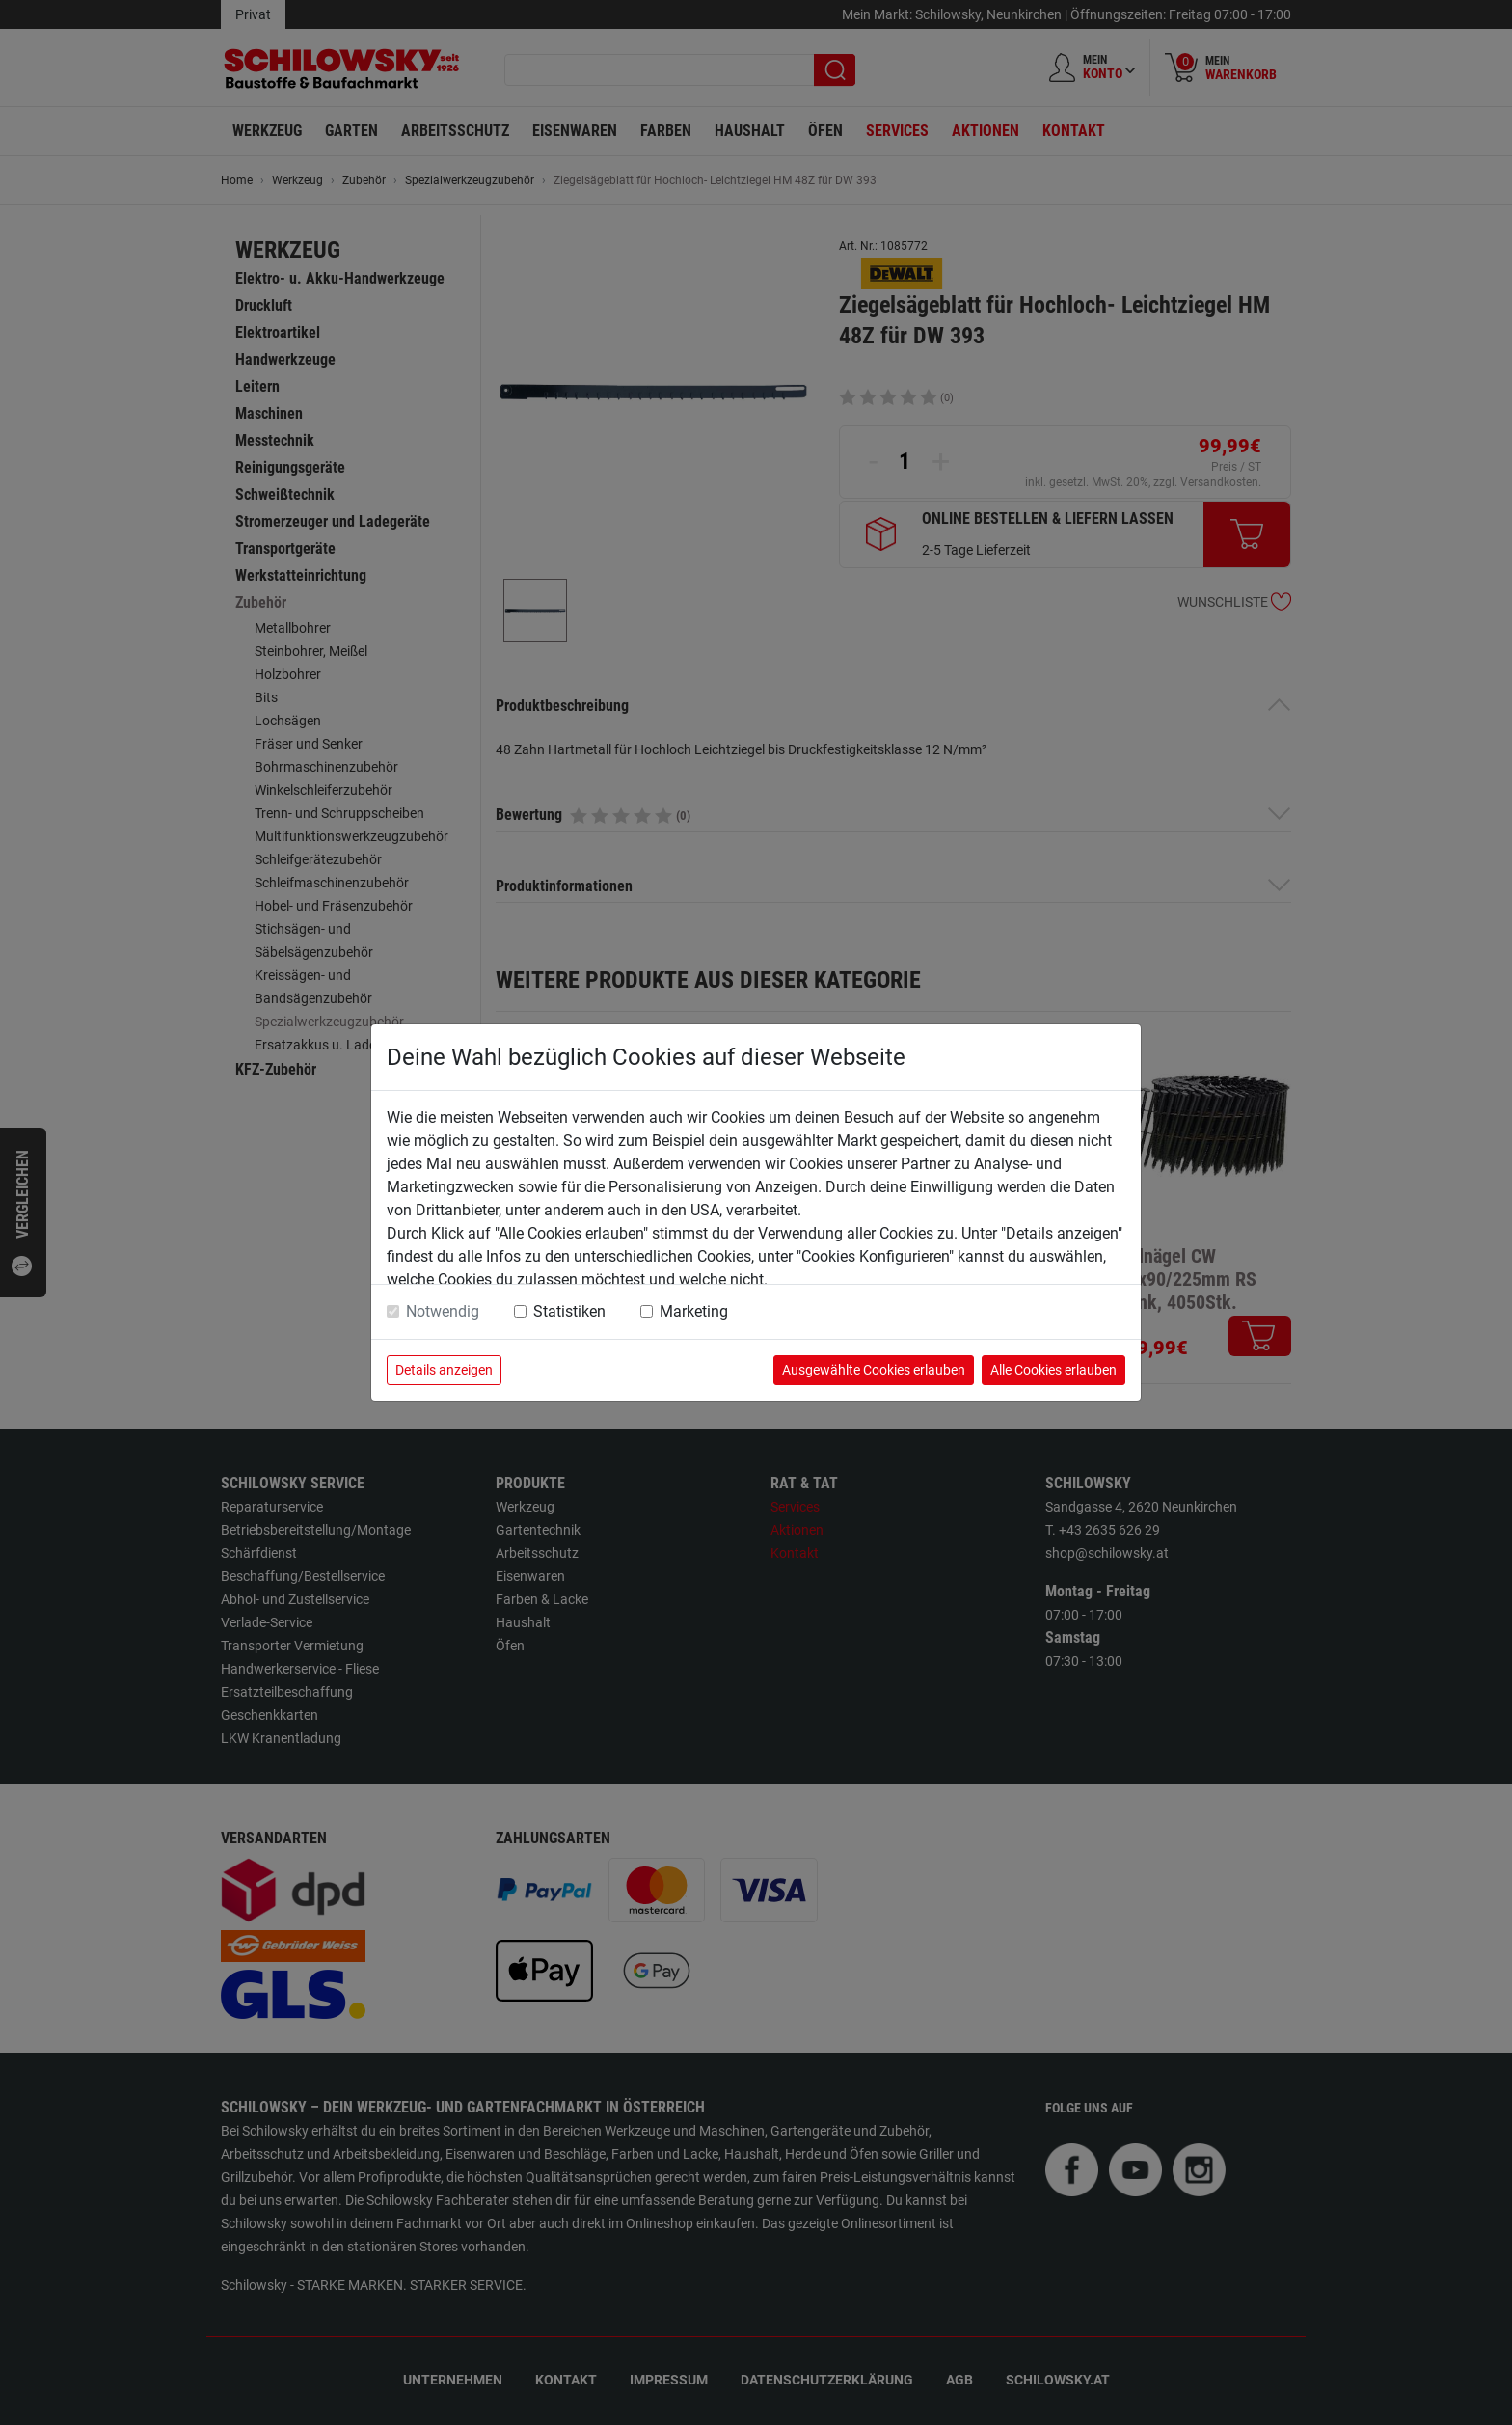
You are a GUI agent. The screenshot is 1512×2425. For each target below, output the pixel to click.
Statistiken (569, 1311)
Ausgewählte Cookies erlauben (873, 1369)
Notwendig (442, 1311)
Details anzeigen (444, 1369)
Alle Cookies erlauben (1053, 1369)
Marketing (694, 1311)
